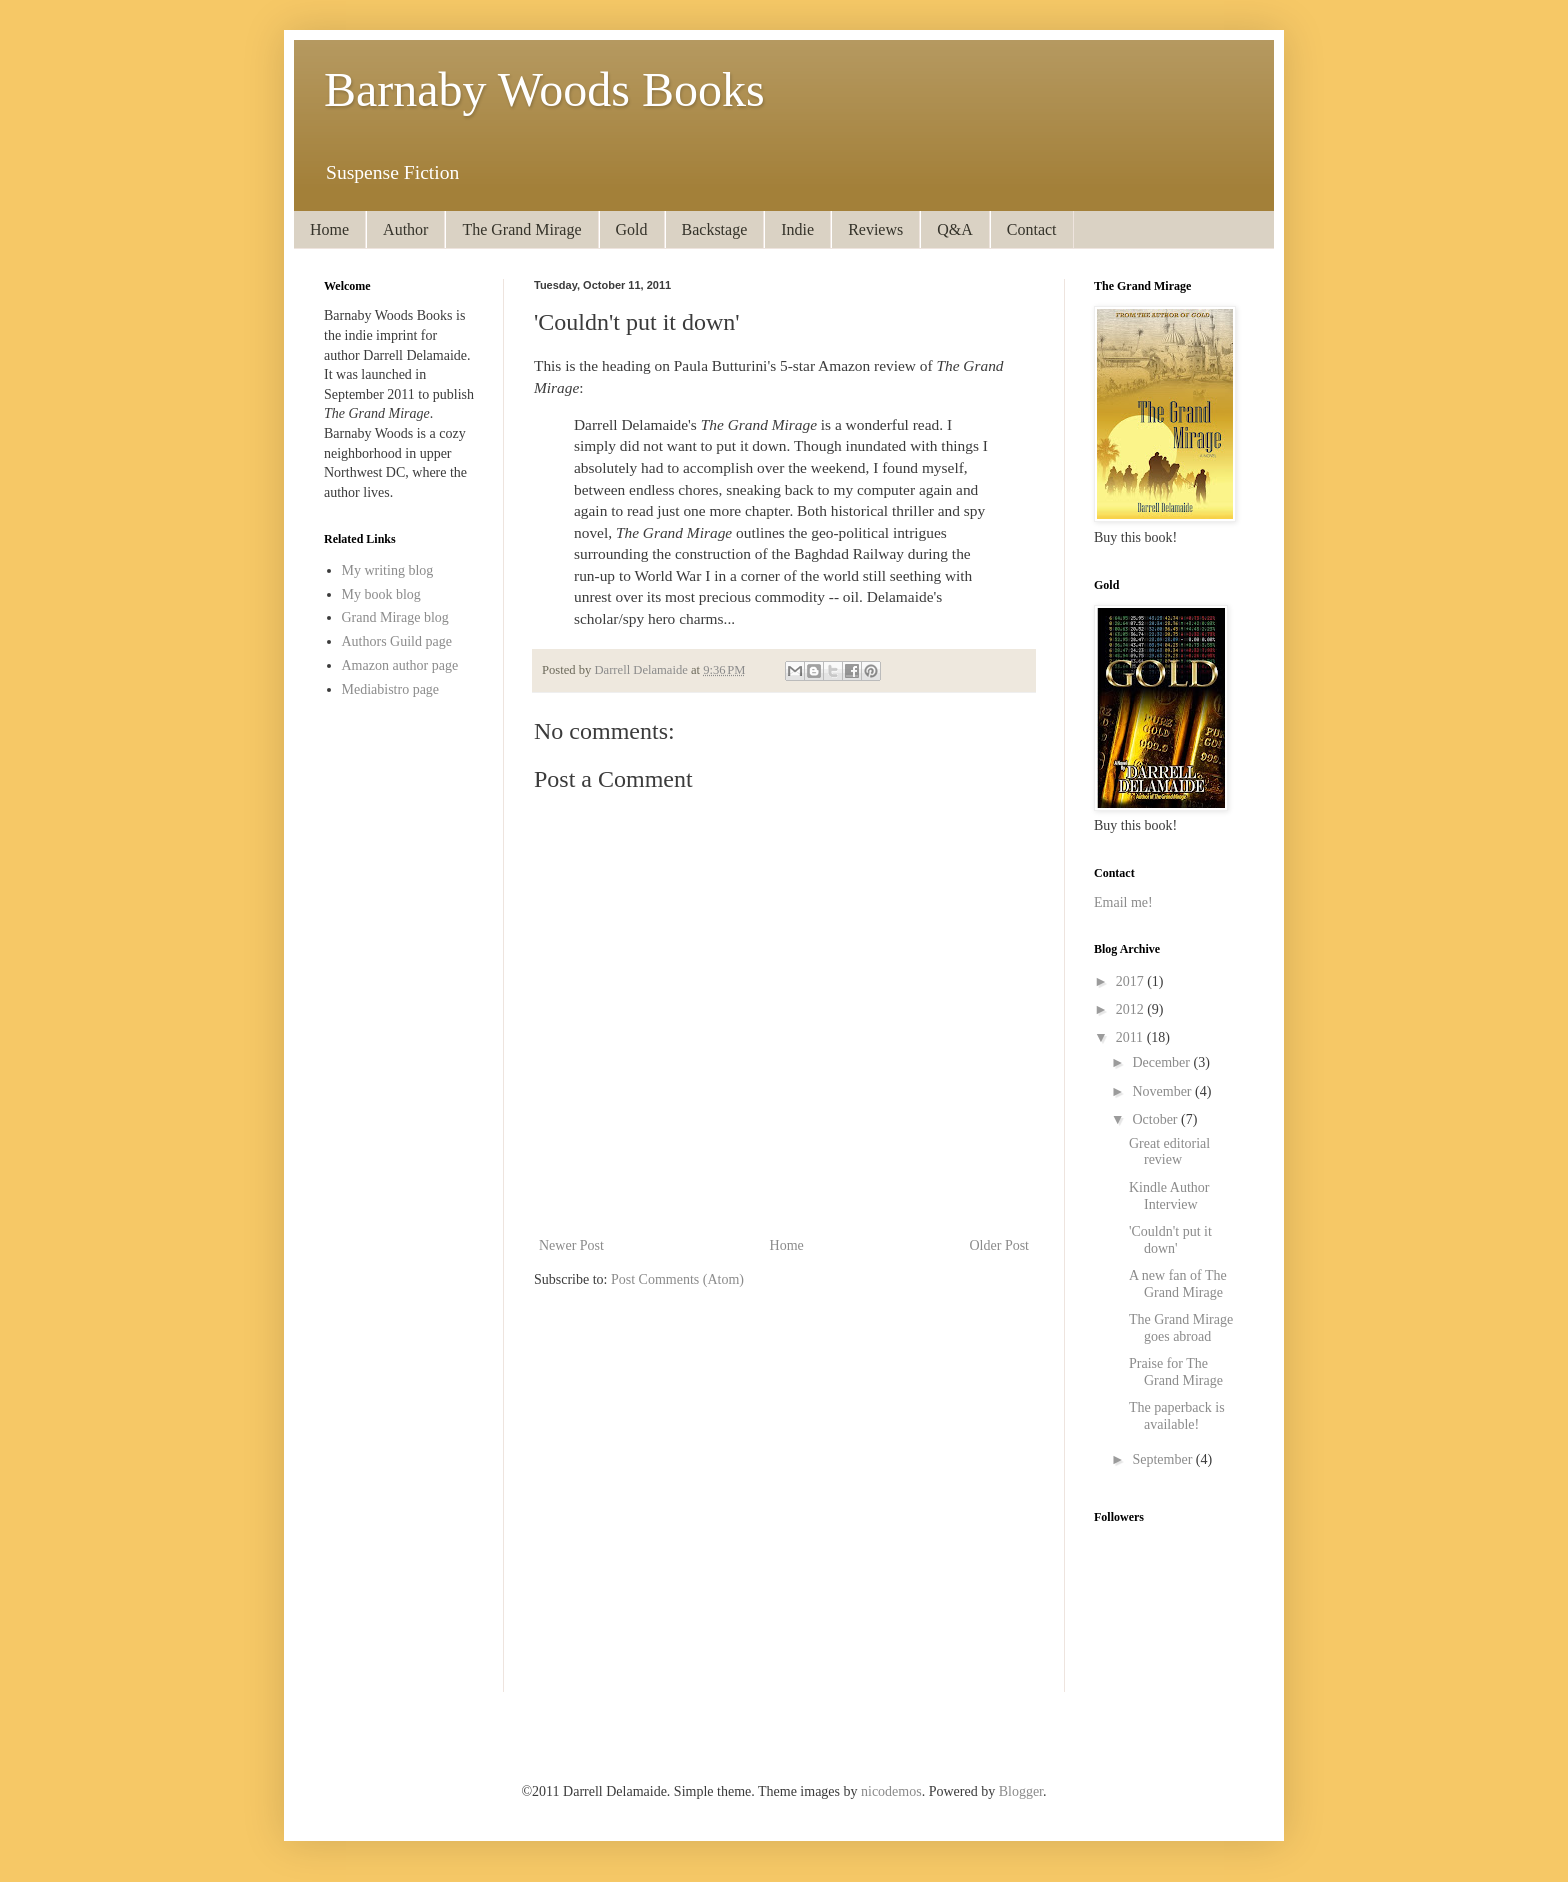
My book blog (381, 594)
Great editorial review (1169, 1152)
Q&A (955, 229)
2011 (1131, 1037)
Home (329, 229)
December (1162, 1062)
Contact (1032, 229)
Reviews (875, 229)
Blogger (1021, 1791)
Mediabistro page (391, 689)
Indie (797, 229)
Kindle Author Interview (1169, 1196)
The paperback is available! (1177, 1416)
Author (405, 229)
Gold (632, 229)
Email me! (1123, 902)
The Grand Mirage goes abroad (1181, 1328)
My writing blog (388, 570)
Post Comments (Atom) (677, 1279)
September (1163, 1459)
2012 (1132, 1009)
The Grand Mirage (521, 229)
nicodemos (891, 1791)
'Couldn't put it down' (1170, 1240)
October (1156, 1119)
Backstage (715, 229)
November (1163, 1091)
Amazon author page (400, 665)
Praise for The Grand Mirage (1176, 1372)
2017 (1132, 981)
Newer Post (571, 1245)
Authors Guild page (397, 641)
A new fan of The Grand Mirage (1178, 1284)
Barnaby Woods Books (544, 89)
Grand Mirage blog (395, 617)
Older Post (1000, 1245)
